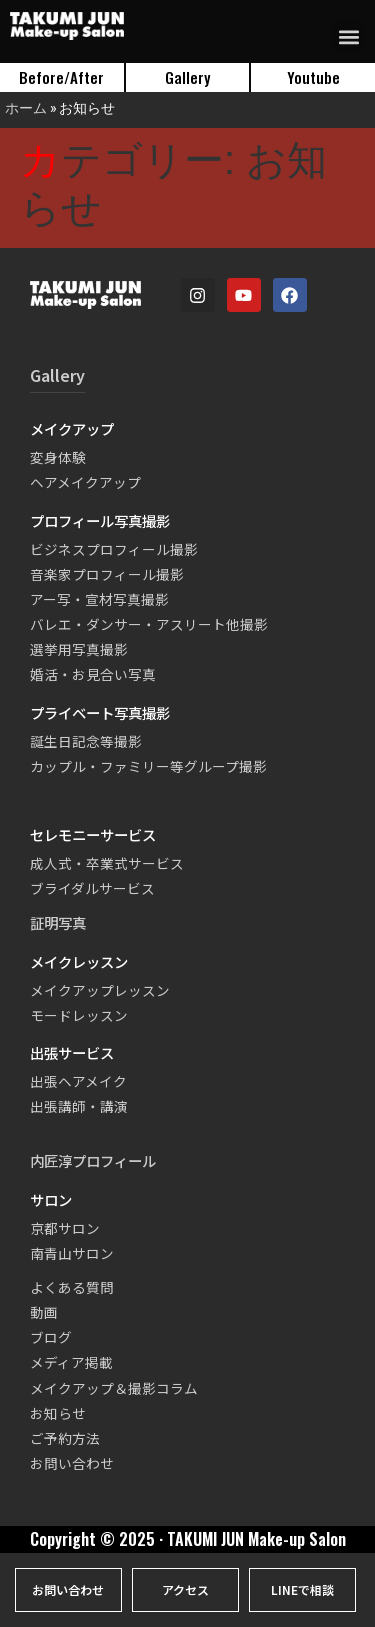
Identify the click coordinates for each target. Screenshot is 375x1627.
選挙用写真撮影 (79, 649)
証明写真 (58, 922)
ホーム (26, 107)
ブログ (51, 1337)
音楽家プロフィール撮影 (107, 574)
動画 (44, 1312)
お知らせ (58, 1413)
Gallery (57, 375)
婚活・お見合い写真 (93, 674)
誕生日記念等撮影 (86, 741)
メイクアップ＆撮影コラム (114, 1388)
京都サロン (65, 1228)
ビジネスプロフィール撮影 (114, 549)
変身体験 (58, 457)
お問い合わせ (72, 1463)
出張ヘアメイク (78, 1081)
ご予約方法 (65, 1438)
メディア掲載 (71, 1362)
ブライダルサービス (92, 888)
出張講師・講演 (79, 1106)
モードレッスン (79, 1015)
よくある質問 (72, 1287)
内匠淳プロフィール (93, 1160)
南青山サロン (72, 1253)
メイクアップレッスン (100, 990)
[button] (348, 36)
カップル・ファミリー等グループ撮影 (148, 766)
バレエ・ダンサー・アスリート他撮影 (149, 624)
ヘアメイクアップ (85, 482)
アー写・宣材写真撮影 (99, 599)
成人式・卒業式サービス (107, 863)
